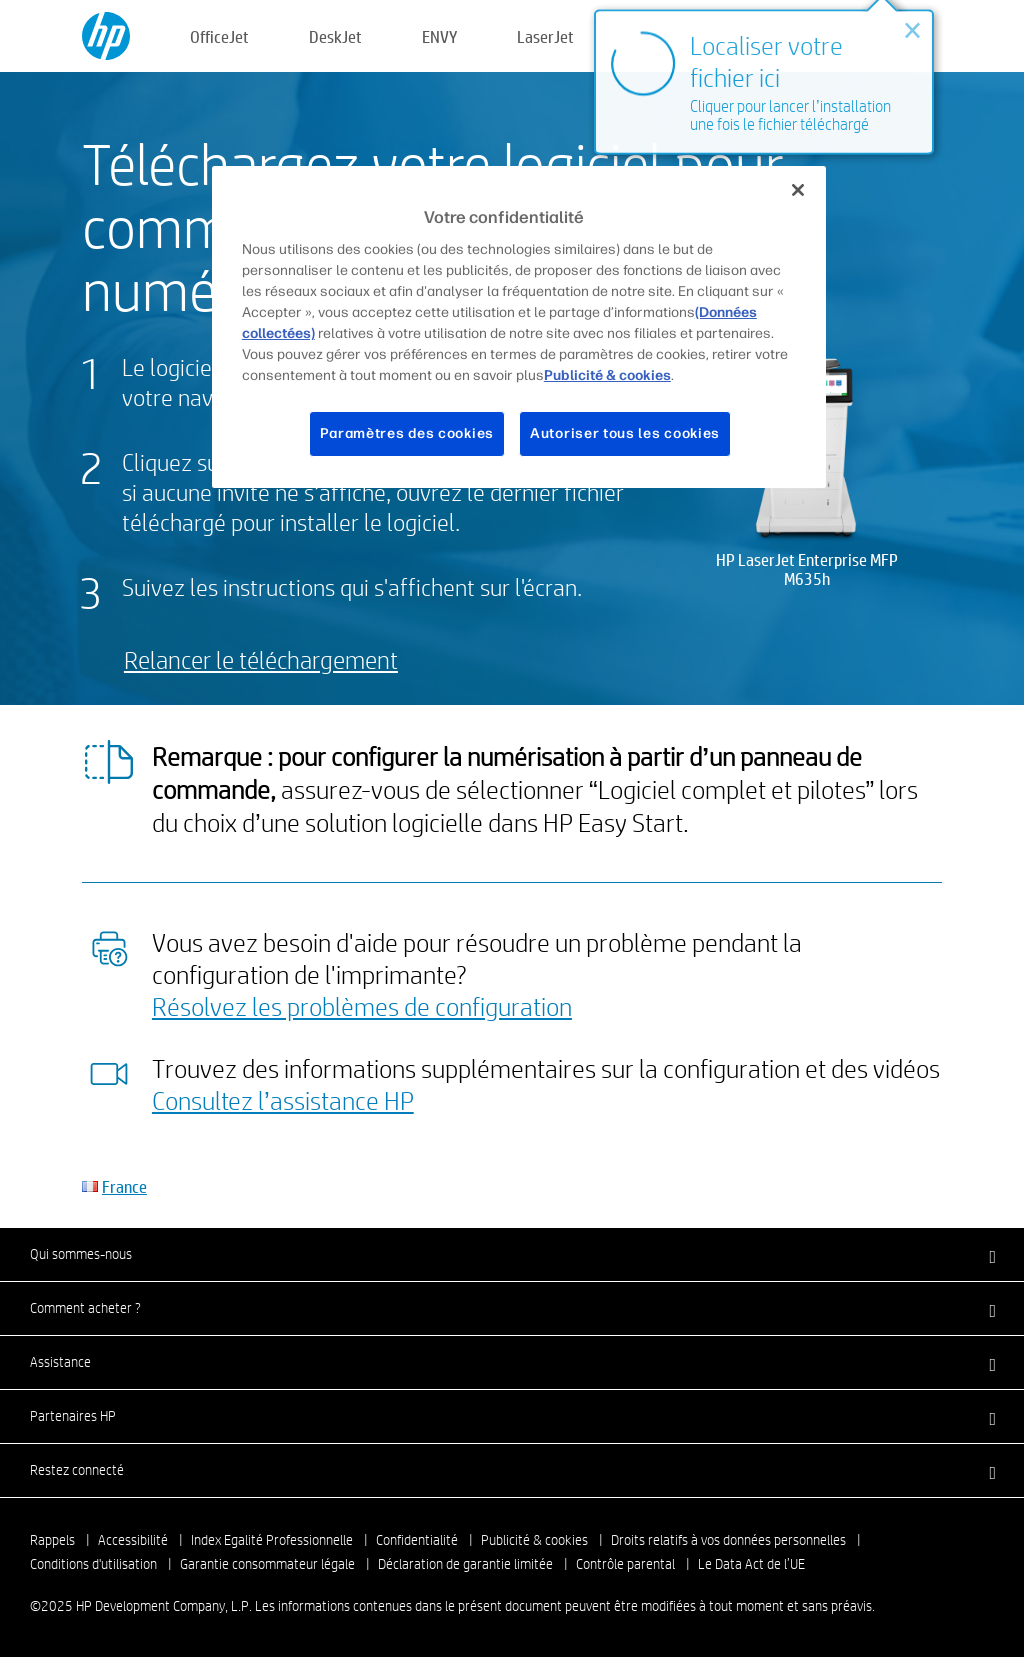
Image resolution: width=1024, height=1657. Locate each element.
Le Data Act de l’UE (751, 1564)
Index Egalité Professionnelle (272, 1540)
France (124, 1186)
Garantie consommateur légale (267, 1564)
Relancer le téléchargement (261, 659)
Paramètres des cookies (407, 433)
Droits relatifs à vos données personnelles (728, 1540)
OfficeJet (219, 36)
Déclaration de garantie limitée (465, 1564)
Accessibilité (133, 1540)
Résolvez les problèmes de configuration (362, 1006)
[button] (512, 1254)
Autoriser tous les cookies (625, 433)
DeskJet (335, 36)
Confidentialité (417, 1540)
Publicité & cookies (534, 1540)
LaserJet (545, 36)
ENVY (439, 36)
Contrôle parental (625, 1564)
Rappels (52, 1540)
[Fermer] (798, 190)
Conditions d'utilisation (93, 1564)
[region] (519, 327)
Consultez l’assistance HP (283, 1100)
